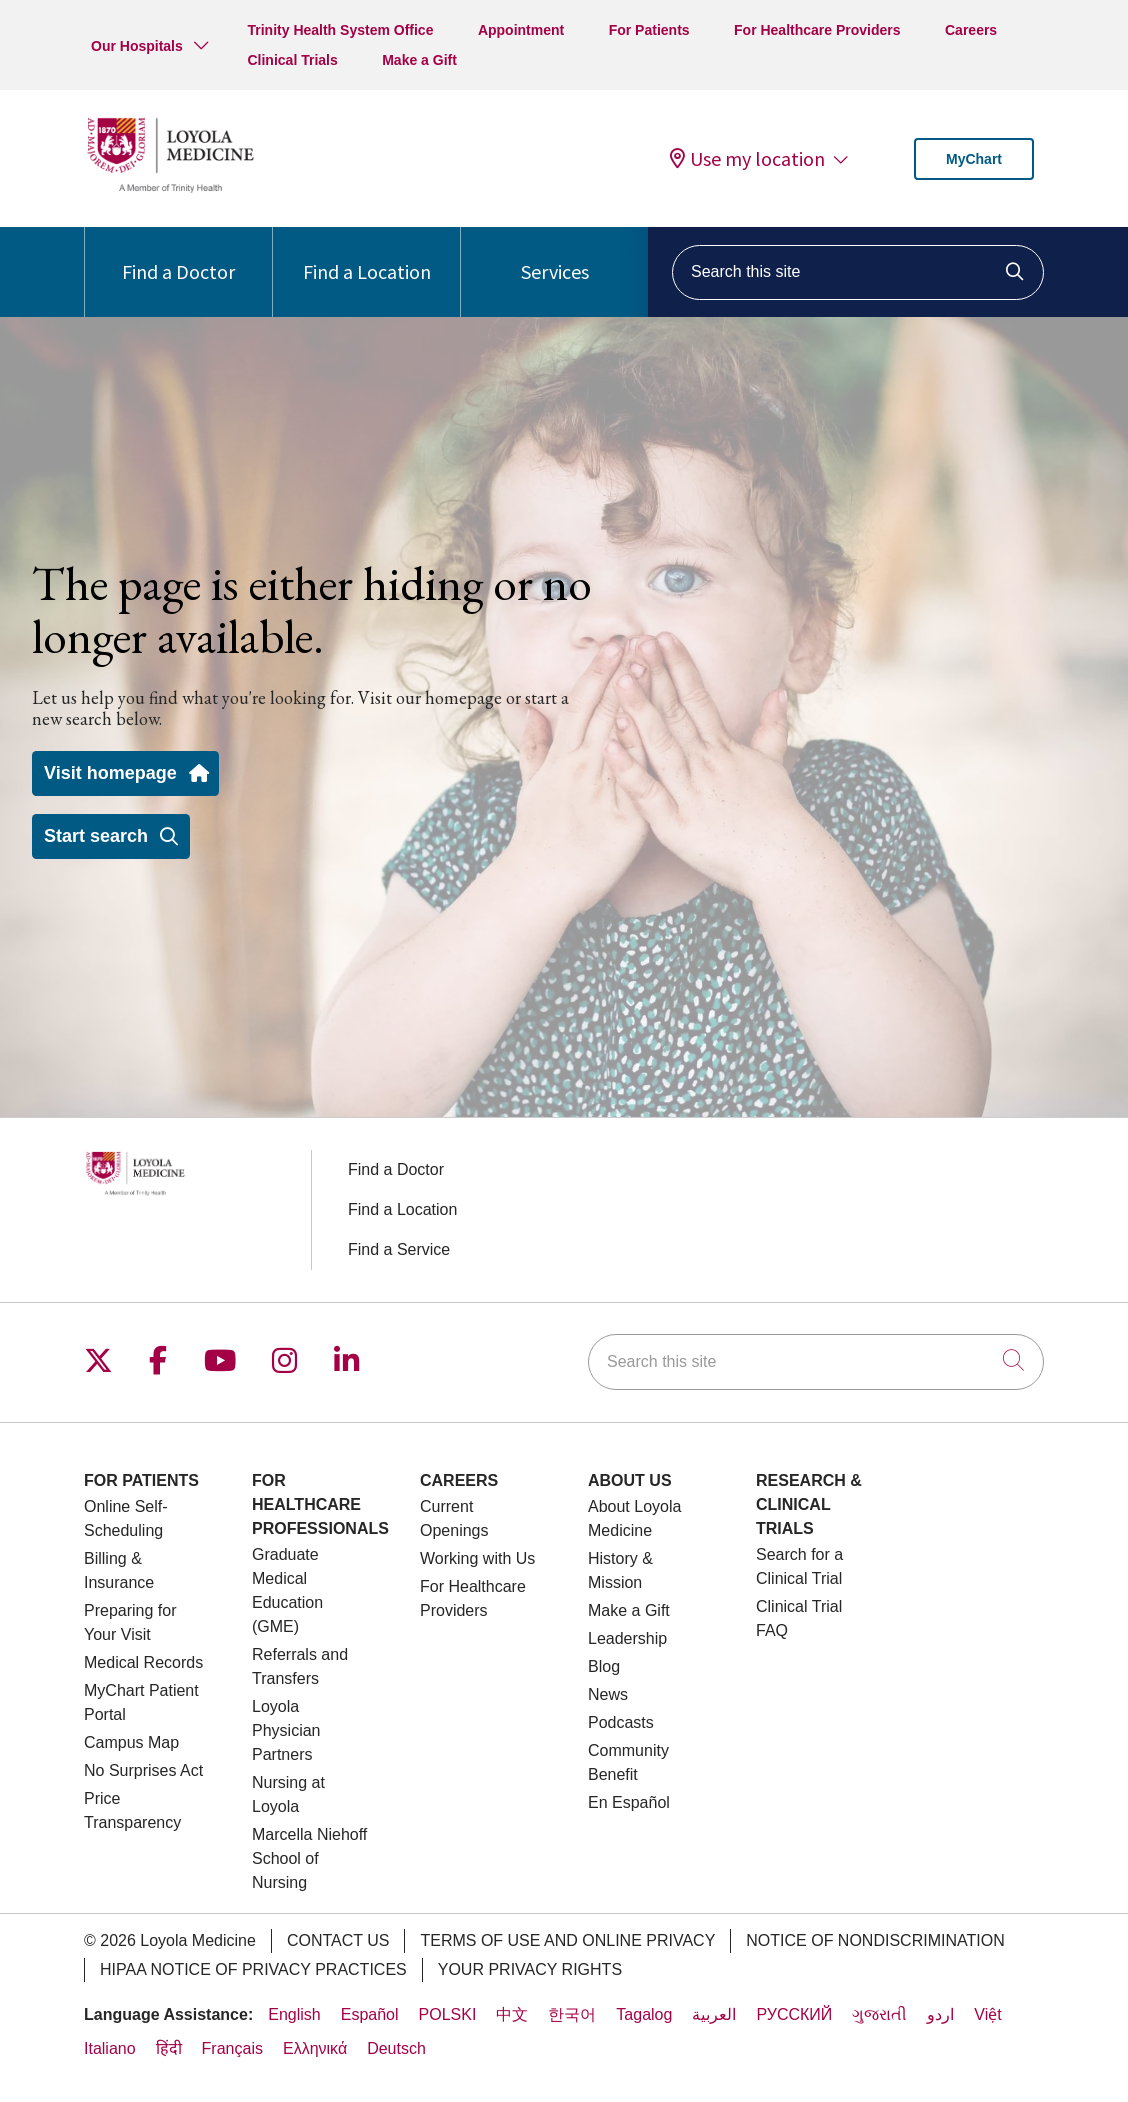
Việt (987, 2014)
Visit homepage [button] (125, 773)
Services (555, 255)
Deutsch (396, 2048)
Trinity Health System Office (340, 30)
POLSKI (448, 2014)
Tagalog (644, 2014)
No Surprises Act (143, 1770)
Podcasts (621, 1722)
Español (370, 2014)
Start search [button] (111, 836)
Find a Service (399, 1249)
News (608, 1694)
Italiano (110, 2048)
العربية (714, 2014)
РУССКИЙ (794, 2014)
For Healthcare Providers (817, 30)
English (294, 2014)
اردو (940, 2014)
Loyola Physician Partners (286, 1730)
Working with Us (477, 1558)
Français (232, 2048)
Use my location (747, 159)
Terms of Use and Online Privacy (567, 1940)
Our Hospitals (137, 46)
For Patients (649, 30)
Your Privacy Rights (530, 1969)
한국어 (572, 2014)
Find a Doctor (178, 255)
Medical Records (143, 1662)
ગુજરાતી (879, 2014)
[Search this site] (858, 272)
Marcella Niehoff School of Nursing (309, 1858)
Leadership (627, 1638)
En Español (629, 1802)
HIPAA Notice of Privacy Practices (253, 1969)
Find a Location (367, 255)
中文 (512, 2014)
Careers (971, 30)
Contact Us (338, 1940)
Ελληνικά (315, 2048)
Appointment (521, 30)
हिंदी (169, 2048)
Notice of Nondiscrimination (875, 1940)
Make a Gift (419, 60)
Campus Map (131, 1742)
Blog (604, 1666)
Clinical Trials (292, 60)
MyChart (974, 159)
